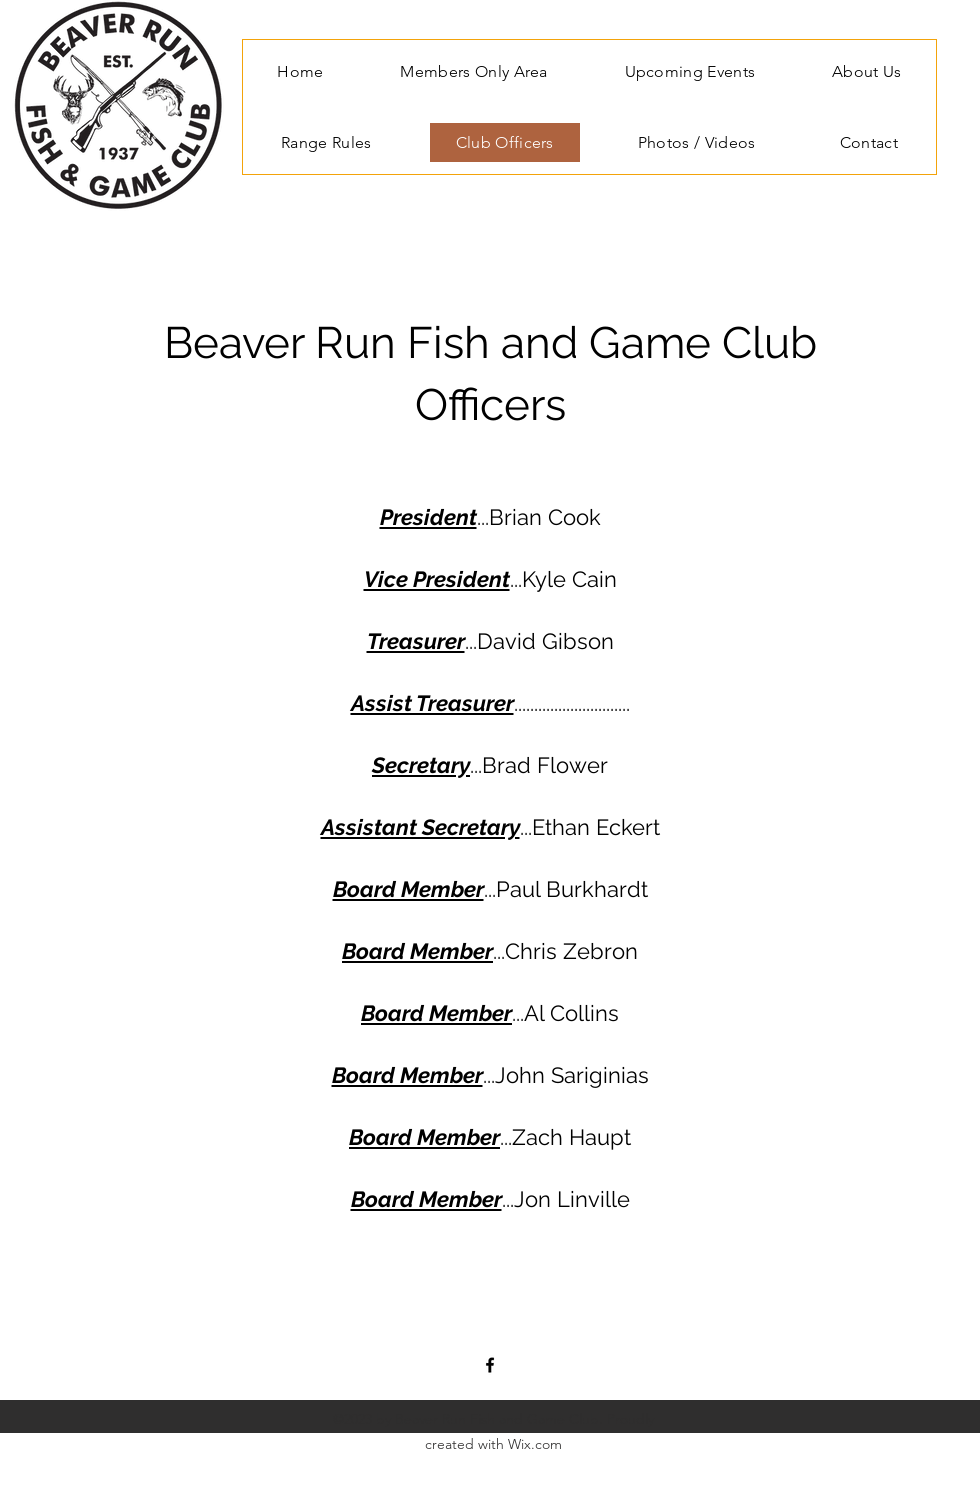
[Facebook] (490, 1365)
